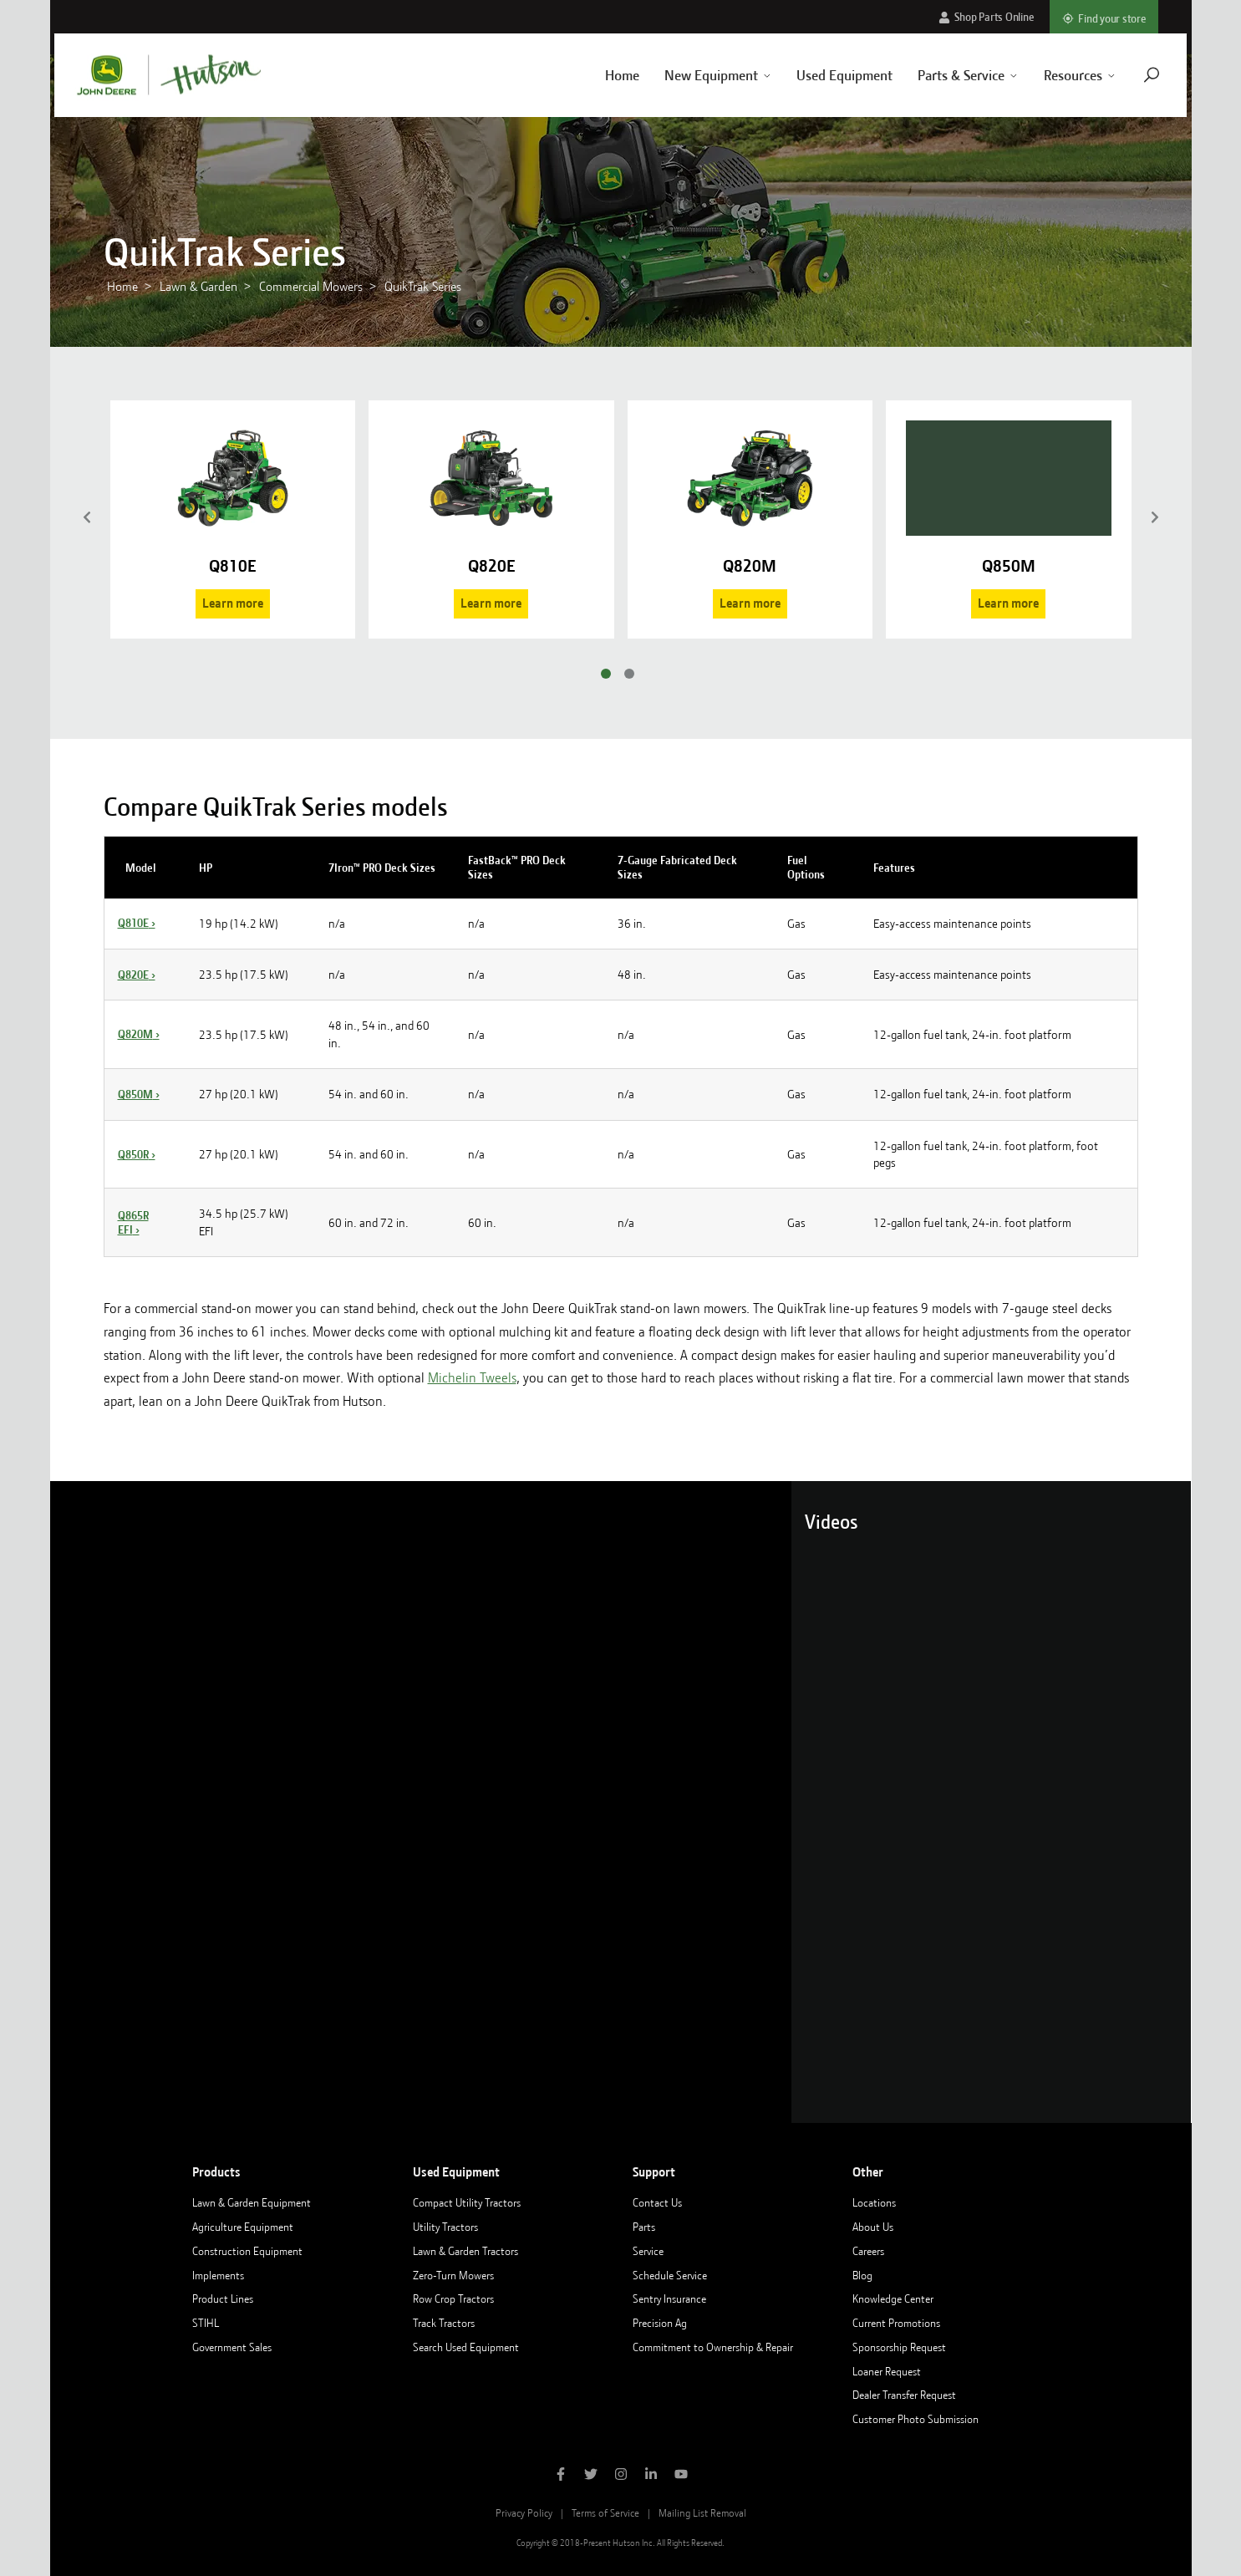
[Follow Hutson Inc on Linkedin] (651, 2475)
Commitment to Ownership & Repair (713, 2347)
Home (605, 75)
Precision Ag (660, 2322)
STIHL (205, 2322)
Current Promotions (896, 2322)
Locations (874, 2202)
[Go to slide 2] (629, 673)
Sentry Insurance (669, 2298)
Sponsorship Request (899, 2347)
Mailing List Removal (702, 2513)
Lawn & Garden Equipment (251, 2202)
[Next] (1155, 519)
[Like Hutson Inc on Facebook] (561, 2475)
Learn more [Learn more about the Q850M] (1008, 603)
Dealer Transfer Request (904, 2394)
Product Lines (222, 2298)
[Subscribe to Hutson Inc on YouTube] (681, 2475)
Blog (862, 2275)
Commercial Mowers (311, 286)
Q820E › (136, 974)
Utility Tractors (445, 2226)
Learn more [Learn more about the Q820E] (490, 603)
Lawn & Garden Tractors (465, 2251)
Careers (868, 2251)
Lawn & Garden (198, 286)
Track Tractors (444, 2322)
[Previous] (87, 519)
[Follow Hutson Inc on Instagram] (621, 2475)
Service (648, 2251)
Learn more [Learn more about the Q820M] (750, 603)
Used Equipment (829, 75)
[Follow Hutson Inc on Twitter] (591, 2475)
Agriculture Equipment (242, 2226)
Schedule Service (670, 2275)
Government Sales (232, 2347)
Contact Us (657, 2202)
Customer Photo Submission (915, 2419)
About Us (872, 2226)
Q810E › (136, 922)
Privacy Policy (524, 2513)
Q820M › (139, 1034)
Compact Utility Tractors (467, 2202)
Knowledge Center (892, 2298)
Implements (218, 2275)
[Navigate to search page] (1135, 75)
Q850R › (136, 1154)
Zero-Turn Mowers (453, 2275)
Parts (644, 2226)
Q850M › (139, 1094)
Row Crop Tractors (453, 2298)
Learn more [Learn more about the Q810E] (232, 603)
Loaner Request (886, 2371)
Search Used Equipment (466, 2347)
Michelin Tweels (472, 1378)
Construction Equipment (247, 2251)
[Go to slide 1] (606, 673)
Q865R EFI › (133, 1222)
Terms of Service (605, 2513)
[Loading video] (421, 1802)
